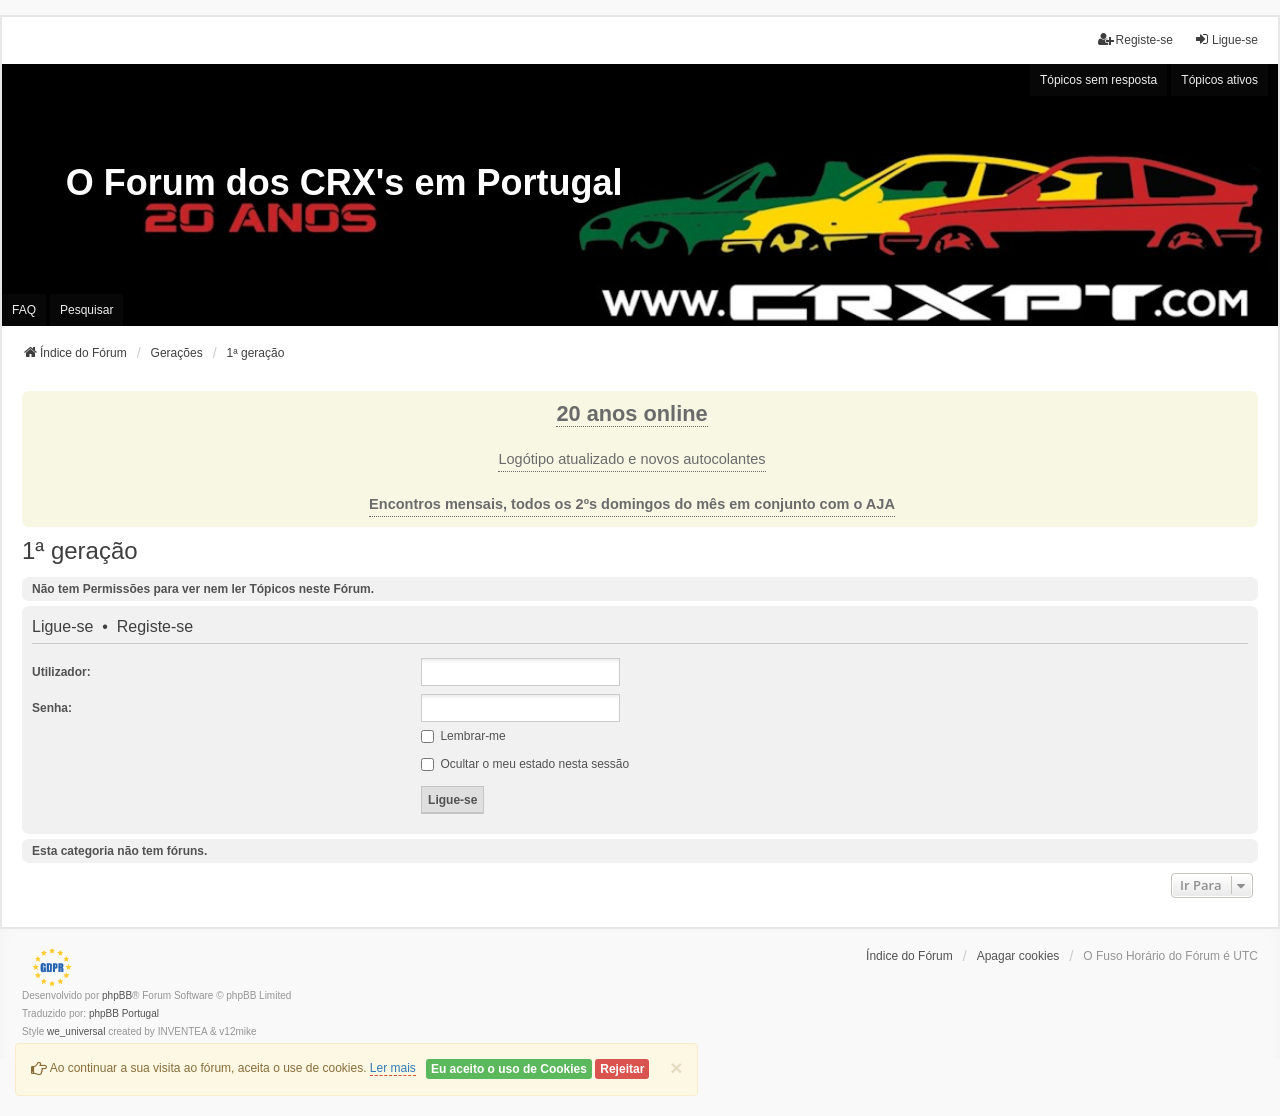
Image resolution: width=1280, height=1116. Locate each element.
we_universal (76, 1031)
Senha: (52, 708)
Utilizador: (61, 672)
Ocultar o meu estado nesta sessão (525, 764)
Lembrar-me (463, 736)
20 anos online (631, 413)
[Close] (676, 1067)
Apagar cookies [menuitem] (1018, 956)
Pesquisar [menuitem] (86, 310)
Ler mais (393, 1068)
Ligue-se (62, 627)
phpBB (117, 995)
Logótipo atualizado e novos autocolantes (631, 459)
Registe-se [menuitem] (1135, 39)
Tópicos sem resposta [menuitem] (1098, 80)
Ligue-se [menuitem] (1226, 39)
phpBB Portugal (124, 1013)
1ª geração (80, 550)
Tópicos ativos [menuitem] (1219, 80)
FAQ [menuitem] (24, 310)
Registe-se (155, 627)
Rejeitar (622, 1069)
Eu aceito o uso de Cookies (509, 1069)
